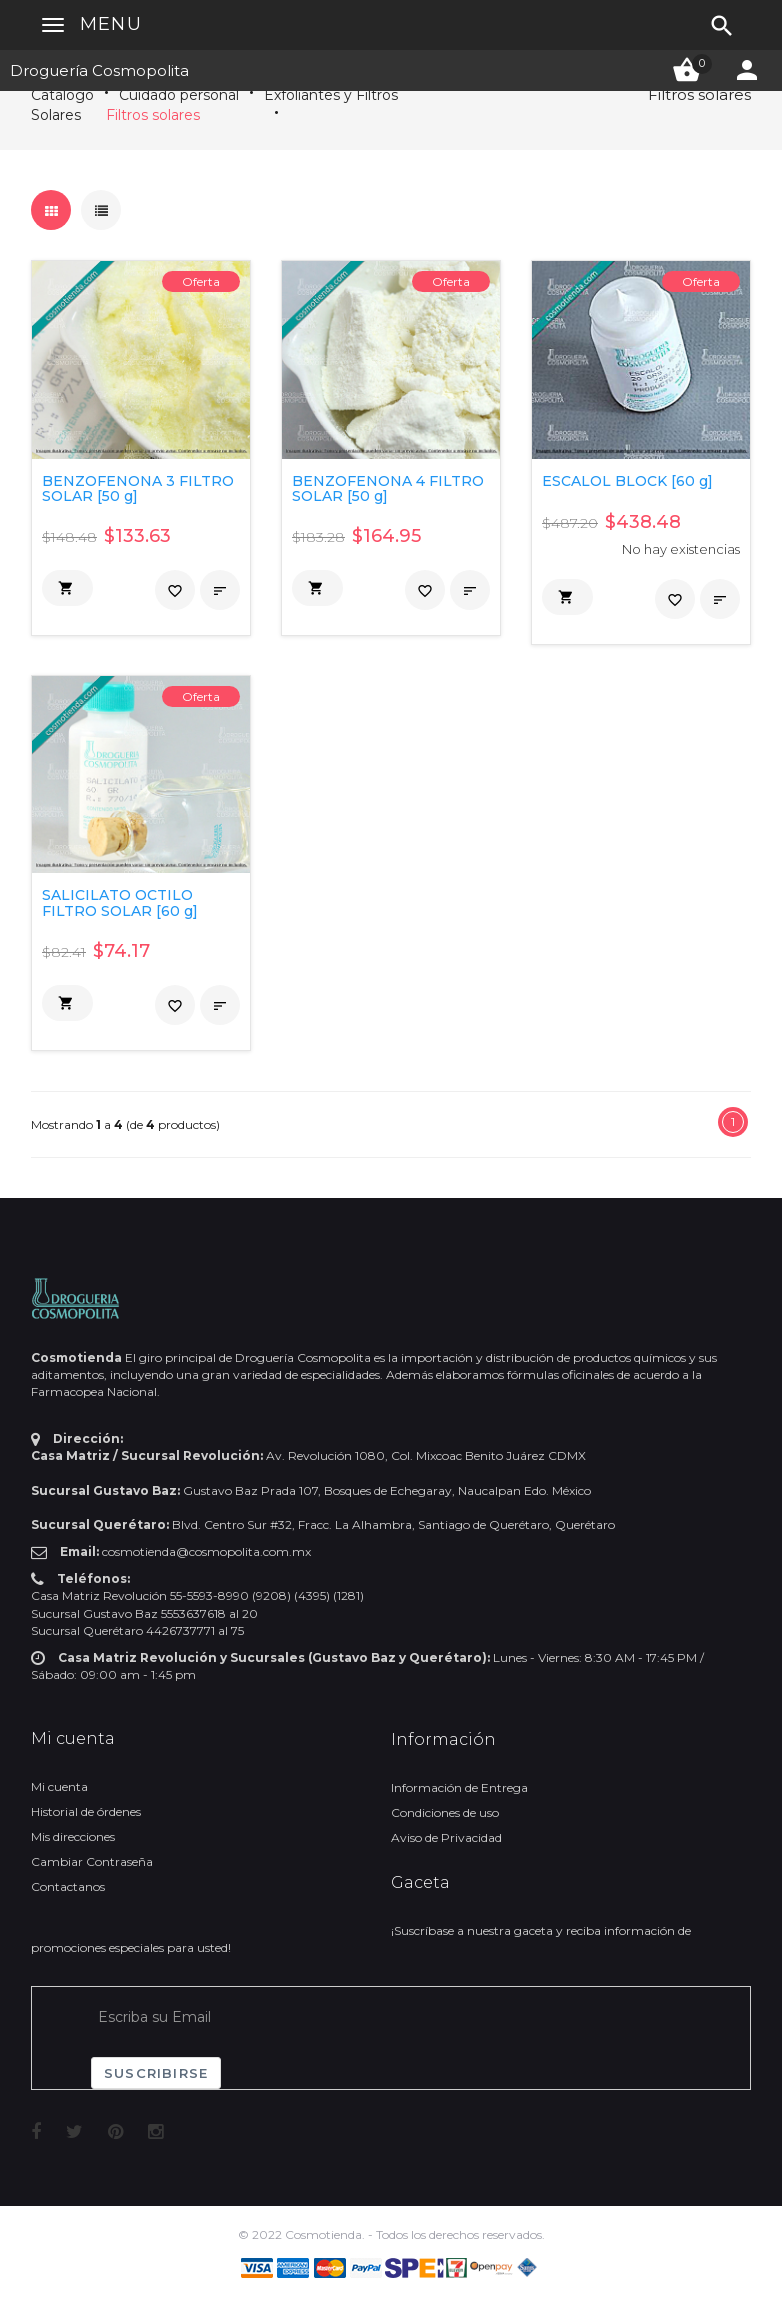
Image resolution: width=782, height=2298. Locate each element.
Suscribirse (156, 2073)
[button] (67, 588)
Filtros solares (153, 115)
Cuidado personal (179, 95)
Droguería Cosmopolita (99, 70)
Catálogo (62, 95)
